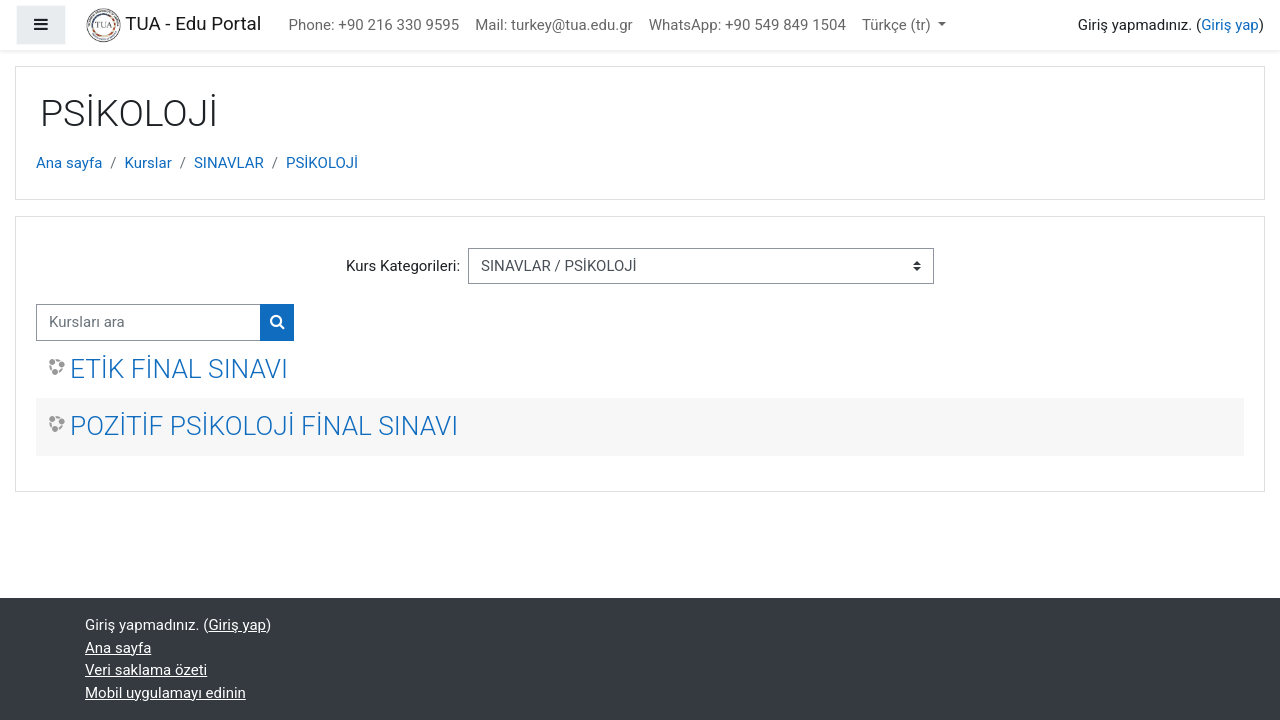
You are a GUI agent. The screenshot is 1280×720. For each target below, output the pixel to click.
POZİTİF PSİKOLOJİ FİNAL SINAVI (264, 426)
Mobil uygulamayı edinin (165, 693)
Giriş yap (1230, 25)
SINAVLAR (229, 163)
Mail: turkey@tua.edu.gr (553, 25)
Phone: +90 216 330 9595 (374, 25)
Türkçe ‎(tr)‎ (898, 25)
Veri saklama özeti (146, 670)
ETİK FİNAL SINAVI (179, 369)
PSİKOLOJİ (322, 163)
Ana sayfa (69, 163)
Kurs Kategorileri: (403, 266)
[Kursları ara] (148, 322)
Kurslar (148, 163)
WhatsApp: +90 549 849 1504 (747, 25)
